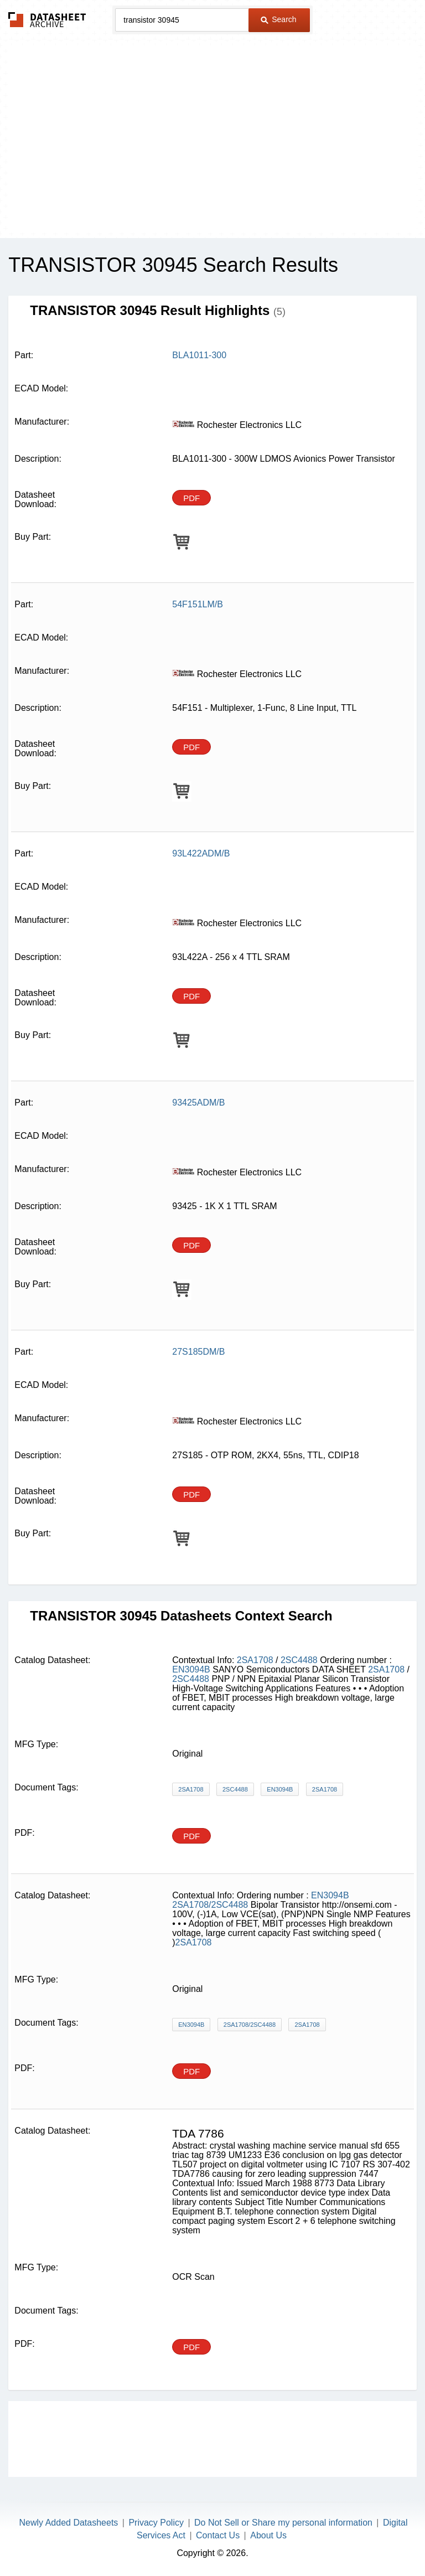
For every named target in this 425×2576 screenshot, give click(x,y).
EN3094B (191, 1669)
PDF (191, 498)
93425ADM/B (198, 1102)
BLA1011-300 (199, 355)
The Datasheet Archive (47, 19)
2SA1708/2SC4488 (210, 1904)
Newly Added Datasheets (68, 2522)
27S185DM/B (198, 1351)
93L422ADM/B (201, 853)
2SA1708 (255, 1660)
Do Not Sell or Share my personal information (283, 2522)
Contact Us (218, 2535)
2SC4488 (299, 1660)
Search (278, 19)
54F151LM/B (197, 604)
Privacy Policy (156, 2522)
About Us (268, 2535)
